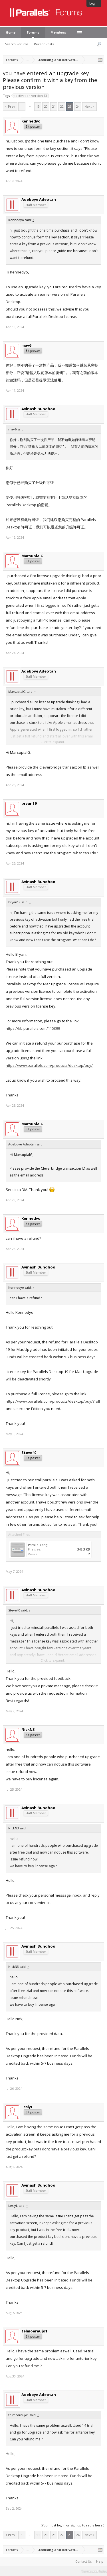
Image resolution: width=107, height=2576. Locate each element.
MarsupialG (32, 556)
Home (10, 32)
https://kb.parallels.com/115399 (33, 1028)
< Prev (10, 106)
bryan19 (29, 803)
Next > (89, 106)
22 (62, 106)
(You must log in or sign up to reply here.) (72, 2525)
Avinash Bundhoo (38, 409)
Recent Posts (44, 44)
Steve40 (28, 1453)
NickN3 (28, 1729)
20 (46, 106)
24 (78, 106)
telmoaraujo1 (34, 2331)
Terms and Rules (94, 2571)
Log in (93, 3)
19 (38, 106)
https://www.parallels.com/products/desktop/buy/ (49, 1065)
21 (54, 106)
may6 (26, 345)
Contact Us (83, 2561)
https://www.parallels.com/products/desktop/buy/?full (53, 1401)
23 (70, 106)
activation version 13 (30, 95)
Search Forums (16, 44)
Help (99, 2561)
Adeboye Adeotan (38, 199)
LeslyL (27, 2107)
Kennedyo (31, 121)
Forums (33, 32)
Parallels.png (37, 1545)
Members (58, 32)
